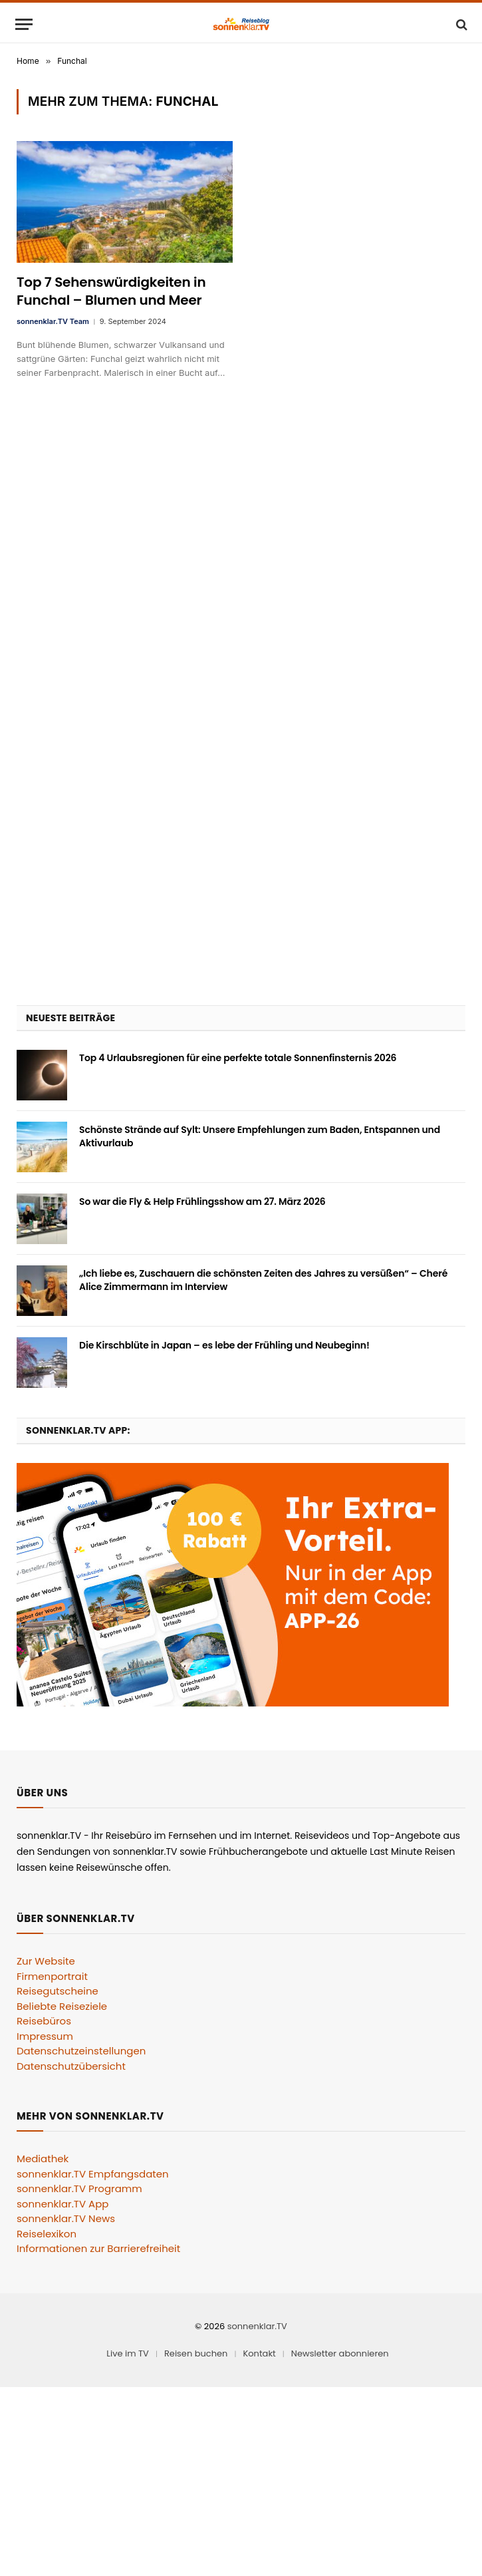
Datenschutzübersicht (71, 2066)
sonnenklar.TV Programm (79, 2188)
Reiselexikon (46, 2234)
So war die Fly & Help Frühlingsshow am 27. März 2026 (202, 1201)
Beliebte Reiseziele (62, 2006)
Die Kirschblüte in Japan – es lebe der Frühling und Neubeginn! (224, 1345)
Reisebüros (44, 2021)
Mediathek (42, 2159)
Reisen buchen (196, 2353)
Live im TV (127, 2353)
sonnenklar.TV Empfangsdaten (93, 2174)
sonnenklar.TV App (62, 2204)
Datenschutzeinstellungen (81, 2051)
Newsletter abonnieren (340, 2353)
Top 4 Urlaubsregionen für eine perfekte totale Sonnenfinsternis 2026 (237, 1057)
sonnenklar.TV (257, 2326)
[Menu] (24, 24)
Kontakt (259, 2353)
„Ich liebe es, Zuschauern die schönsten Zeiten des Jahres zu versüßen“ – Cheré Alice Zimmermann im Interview (263, 1280)
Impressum (45, 2036)
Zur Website (46, 1961)
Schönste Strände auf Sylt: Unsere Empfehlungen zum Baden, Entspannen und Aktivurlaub (259, 1136)
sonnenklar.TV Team (53, 321)
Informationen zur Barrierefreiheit (98, 2248)
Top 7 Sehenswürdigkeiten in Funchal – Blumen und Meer (111, 291)
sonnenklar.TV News (66, 2218)
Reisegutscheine (57, 1991)
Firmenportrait (52, 1976)
